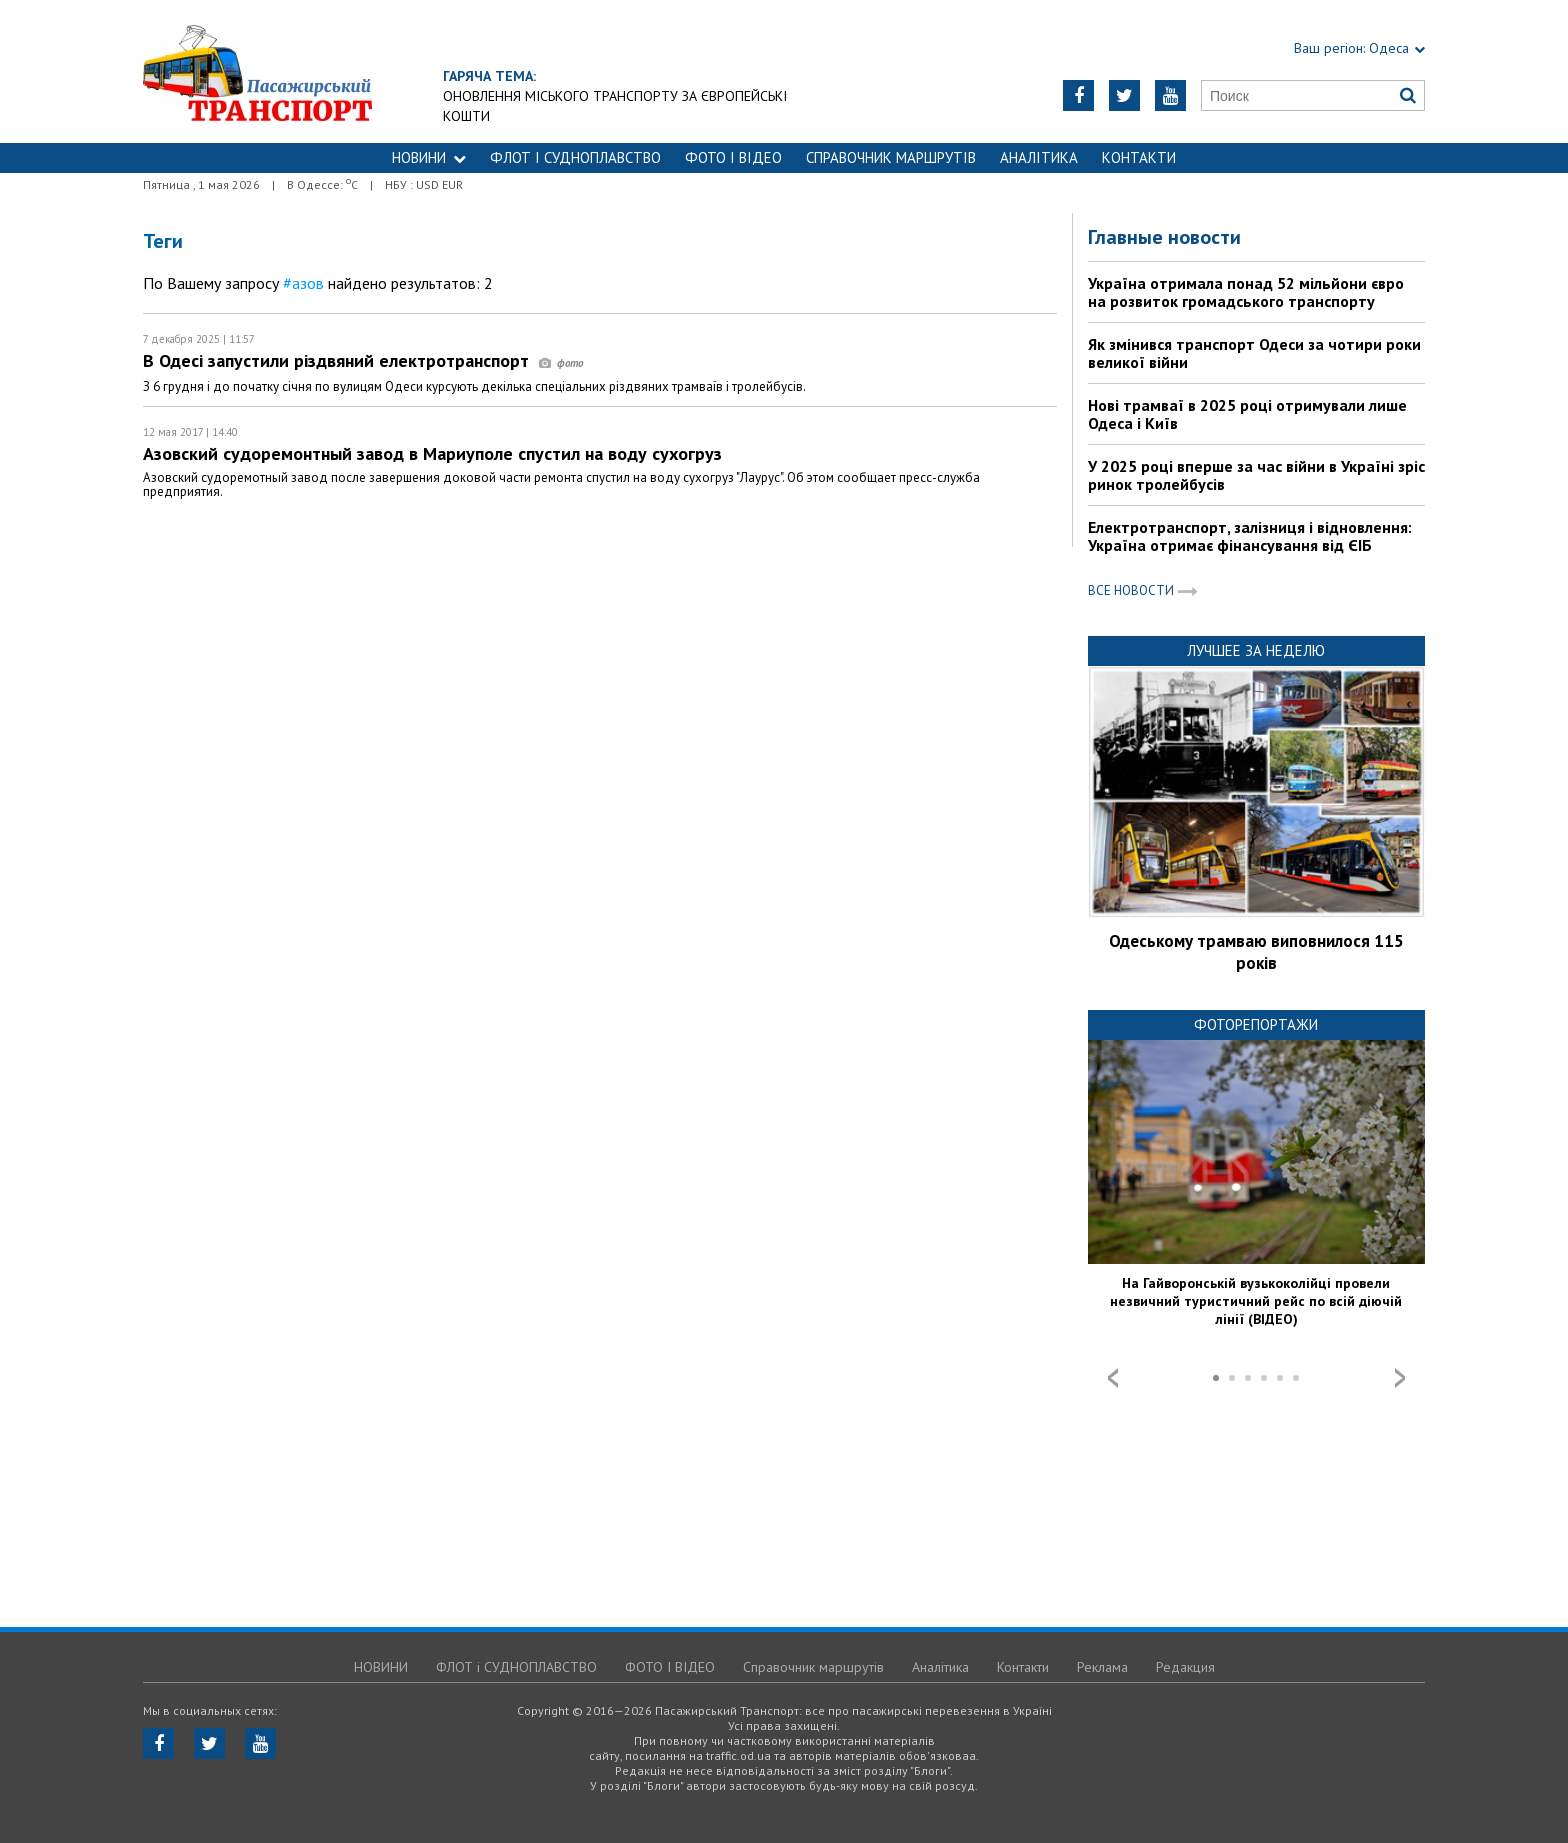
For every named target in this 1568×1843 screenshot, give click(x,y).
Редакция (1185, 1667)
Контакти (1139, 157)
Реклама (1102, 1667)
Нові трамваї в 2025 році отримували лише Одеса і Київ (1247, 414)
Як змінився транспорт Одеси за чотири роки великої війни (1254, 353)
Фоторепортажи (1256, 1024)
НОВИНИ (429, 157)
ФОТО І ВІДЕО (733, 157)
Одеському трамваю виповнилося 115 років (1256, 952)
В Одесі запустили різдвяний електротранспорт (363, 360)
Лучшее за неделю (1256, 650)
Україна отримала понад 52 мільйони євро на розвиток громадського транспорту (1246, 292)
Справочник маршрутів (891, 157)
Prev (1113, 1378)
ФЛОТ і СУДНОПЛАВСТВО (575, 157)
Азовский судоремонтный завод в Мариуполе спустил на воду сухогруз (432, 453)
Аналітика (1039, 157)
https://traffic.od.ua (257, 71)
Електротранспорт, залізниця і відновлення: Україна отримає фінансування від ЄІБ (1250, 536)
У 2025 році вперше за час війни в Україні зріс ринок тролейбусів (1256, 475)
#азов (303, 283)
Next (1400, 1378)
